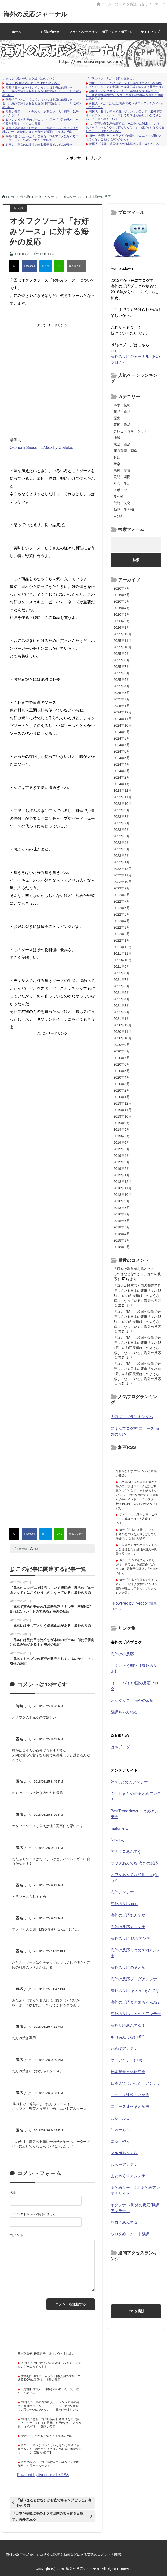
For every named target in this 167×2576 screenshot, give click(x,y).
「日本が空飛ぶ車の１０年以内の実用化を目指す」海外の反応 (47, 2516)
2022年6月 (122, 908)
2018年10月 (123, 1195)
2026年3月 (122, 614)
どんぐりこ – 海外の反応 (132, 1700)
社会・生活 (122, 483)
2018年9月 (122, 1201)
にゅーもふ (120, 2130)
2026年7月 (122, 588)
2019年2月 (122, 1169)
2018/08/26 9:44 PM (48, 2130)
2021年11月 (123, 953)
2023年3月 (122, 849)
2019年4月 (122, 1155)
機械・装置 (122, 470)
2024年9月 (122, 732)
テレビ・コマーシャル (130, 431)
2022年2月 (122, 934)
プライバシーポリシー (83, 35)
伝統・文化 (122, 503)
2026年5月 (122, 601)
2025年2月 (122, 699)
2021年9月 (122, 966)
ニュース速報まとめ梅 (130, 2095)
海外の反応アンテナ (128, 1927)
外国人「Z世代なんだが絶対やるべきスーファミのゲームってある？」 (49, 2365)
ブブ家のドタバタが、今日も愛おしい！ (112, 78)
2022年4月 (122, 921)
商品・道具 (122, 412)
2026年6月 (122, 595)
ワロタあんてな (124, 2222)
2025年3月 (122, 693)
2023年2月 (122, 856)
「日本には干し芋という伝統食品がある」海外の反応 (50, 1626)
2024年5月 (122, 758)
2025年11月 (123, 640)
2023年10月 (123, 803)
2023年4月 (122, 843)
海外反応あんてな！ (128, 2025)
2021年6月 (122, 986)
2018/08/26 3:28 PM (48, 2093)
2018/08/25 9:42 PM (48, 1918)
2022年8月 (122, 895)
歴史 (117, 418)
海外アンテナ (122, 1892)
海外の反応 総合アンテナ (132, 1938)
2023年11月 (123, 797)
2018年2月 (122, 1247)
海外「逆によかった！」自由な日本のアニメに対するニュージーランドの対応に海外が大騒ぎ (40, 138)
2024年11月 (123, 719)
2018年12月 (123, 1182)
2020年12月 (123, 1025)
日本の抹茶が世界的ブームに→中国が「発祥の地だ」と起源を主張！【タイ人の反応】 (40, 121)
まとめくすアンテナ (128, 2176)
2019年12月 (123, 1103)
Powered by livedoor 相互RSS (43, 2475)
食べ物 (23, 1549)
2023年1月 (122, 862)
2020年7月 (122, 1058)
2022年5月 (122, 914)
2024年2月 (122, 777)
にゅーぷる (120, 2118)
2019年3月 (122, 1162)
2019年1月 (122, 1175)
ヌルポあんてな (124, 2153)
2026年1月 (122, 627)
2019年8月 (122, 1129)
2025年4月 (122, 686)
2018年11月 (123, 1188)
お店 (117, 457)
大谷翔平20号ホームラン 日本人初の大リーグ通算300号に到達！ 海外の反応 (49, 2378)
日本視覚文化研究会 (128, 2072)
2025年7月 (122, 667)
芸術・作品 (122, 425)
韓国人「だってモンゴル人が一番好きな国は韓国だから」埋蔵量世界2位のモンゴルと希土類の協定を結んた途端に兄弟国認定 (124, 95)
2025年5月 (122, 680)
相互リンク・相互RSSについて (117, 35)
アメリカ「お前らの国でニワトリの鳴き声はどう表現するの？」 (136, 1519)
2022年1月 (122, 940)
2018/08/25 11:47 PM (49, 1989)
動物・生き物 (124, 509)
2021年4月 (122, 999)
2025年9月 (122, 654)
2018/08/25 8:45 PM (48, 1781)
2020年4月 (122, 1077)
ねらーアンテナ (124, 2164)
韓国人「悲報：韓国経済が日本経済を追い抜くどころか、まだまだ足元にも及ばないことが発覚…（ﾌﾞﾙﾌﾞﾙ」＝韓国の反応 (50, 2422)
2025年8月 (122, 660)
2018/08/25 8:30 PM (48, 1706)
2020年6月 (122, 1064)
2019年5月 (122, 1149)
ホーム (104, 4)
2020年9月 (122, 1045)
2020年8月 (122, 1051)
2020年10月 (123, 1038)
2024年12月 (123, 712)
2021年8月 (122, 973)
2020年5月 (122, 1071)
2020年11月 (123, 1032)
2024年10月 (123, 725)
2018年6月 (122, 1221)
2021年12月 (123, 947)
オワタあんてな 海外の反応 (134, 1863)
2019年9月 (122, 1123)
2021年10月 (123, 960)
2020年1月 (122, 1097)
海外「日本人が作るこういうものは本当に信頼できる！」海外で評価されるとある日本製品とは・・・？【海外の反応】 (41, 91)
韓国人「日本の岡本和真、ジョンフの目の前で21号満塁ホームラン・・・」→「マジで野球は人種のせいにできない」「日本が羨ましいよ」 (124, 115)
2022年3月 (122, 927)
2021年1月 (122, 1019)
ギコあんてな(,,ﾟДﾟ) (127, 2037)
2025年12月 (123, 634)
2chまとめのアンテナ (129, 1782)
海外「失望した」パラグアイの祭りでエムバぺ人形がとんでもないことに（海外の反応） (124, 137)
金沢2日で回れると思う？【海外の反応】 (33, 83)
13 (34, 1549)
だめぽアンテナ (124, 2049)
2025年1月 (122, 706)
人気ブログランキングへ (132, 1417)
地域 (117, 438)
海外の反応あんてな (128, 1915)
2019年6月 (122, 1142)
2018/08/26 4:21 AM (48, 2026)
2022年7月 (122, 901)
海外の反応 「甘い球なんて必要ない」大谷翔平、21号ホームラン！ (48, 2464)
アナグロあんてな (126, 1851)
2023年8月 (122, 817)
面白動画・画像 (125, 451)
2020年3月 (122, 1084)
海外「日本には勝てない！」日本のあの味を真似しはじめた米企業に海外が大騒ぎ (136, 1534)
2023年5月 (122, 836)
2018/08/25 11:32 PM (49, 1951)
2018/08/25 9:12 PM (48, 1885)
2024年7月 (122, 745)
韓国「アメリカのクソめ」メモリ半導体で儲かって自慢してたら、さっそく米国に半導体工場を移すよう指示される (125, 85)
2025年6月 (122, 673)
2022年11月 (123, 875)
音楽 (117, 464)
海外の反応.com (124, 1904)
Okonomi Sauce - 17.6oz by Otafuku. (41, 447)
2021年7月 (122, 979)
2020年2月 (122, 1090)
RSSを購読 (126, 4)
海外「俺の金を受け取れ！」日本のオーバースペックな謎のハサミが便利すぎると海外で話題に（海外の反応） (40, 130)
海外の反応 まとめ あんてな (135, 1991)
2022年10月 (123, 882)
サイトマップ (152, 4)
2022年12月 (123, 869)
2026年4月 (122, 608)
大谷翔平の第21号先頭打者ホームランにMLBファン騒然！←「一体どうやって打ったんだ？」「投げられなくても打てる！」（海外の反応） (125, 127)
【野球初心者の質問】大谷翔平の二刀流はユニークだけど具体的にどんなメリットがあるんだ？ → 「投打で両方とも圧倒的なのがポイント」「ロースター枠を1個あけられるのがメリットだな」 (137, 1495)
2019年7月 (122, 1136)
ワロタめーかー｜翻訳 (130, 2234)
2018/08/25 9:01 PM (48, 1847)
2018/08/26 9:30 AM (48, 2059)
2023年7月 (122, 823)
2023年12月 (123, 790)
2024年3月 (122, 771)
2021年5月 (122, 993)
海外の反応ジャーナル (35, 14)
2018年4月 (122, 1234)
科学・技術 (122, 405)
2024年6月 (122, 751)
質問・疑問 (122, 477)
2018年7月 (122, 1214)
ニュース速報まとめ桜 (130, 2106)
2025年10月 (123, 647)
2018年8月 (122, 1208)
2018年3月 (122, 1240)
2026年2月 (122, 621)
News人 (117, 1840)
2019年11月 (123, 1110)
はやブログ (120, 1747)
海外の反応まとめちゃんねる (136, 2002)
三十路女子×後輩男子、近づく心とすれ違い (46, 2353)
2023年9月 (122, 810)
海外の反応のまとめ (128, 1967)
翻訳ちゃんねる (124, 1712)
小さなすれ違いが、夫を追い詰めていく (28, 78)
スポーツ (120, 490)
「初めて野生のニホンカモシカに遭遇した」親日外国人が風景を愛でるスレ (136, 1549)
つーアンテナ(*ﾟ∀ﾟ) (126, 2060)
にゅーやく (120, 2141)
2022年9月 (122, 888)
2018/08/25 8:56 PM (48, 1814)
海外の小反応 (122, 1654)
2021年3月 (122, 1006)
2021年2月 (122, 1012)
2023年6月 (122, 830)
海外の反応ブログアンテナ (134, 1979)
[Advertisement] (83, 173)
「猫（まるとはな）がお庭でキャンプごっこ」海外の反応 (53, 2503)
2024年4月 (122, 764)
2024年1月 (122, 784)
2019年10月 (123, 1116)
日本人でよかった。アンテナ (136, 2083)
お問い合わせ (50, 32)
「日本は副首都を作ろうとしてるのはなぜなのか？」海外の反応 (137, 1274)
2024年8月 (122, 738)
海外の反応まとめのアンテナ (136, 2014)
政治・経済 (122, 444)
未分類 (119, 516)
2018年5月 (122, 1227)
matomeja (119, 1828)
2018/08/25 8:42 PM (48, 1739)
